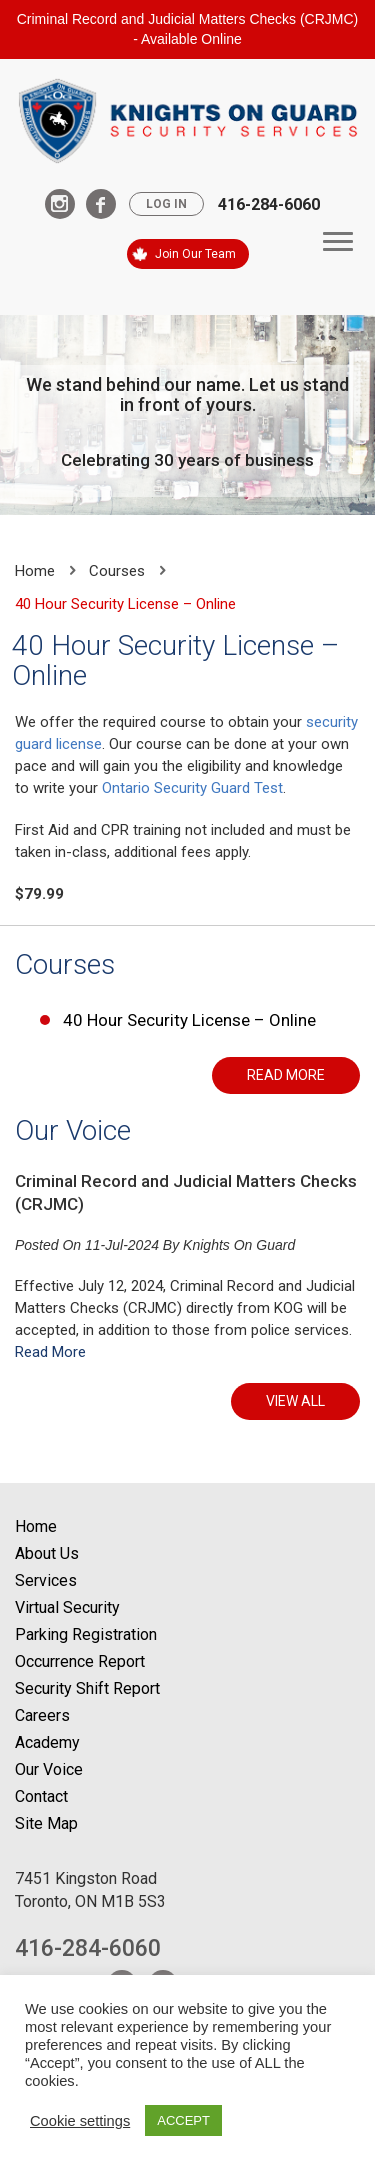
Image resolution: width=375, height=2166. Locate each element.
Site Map (46, 1823)
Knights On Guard (239, 1245)
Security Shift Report (87, 1688)
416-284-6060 (269, 204)
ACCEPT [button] (183, 2120)
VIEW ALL (295, 1401)
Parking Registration (86, 1634)
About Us (47, 1553)
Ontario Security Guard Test (192, 788)
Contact (41, 1796)
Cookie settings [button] (80, 2121)
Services (46, 1580)
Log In (166, 204)
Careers (42, 1715)
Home (35, 571)
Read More (50, 1352)
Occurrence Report (80, 1661)
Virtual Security (67, 1607)
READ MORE (286, 1075)
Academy (47, 1742)
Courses (117, 571)
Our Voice (73, 1130)
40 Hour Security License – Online (189, 1020)
